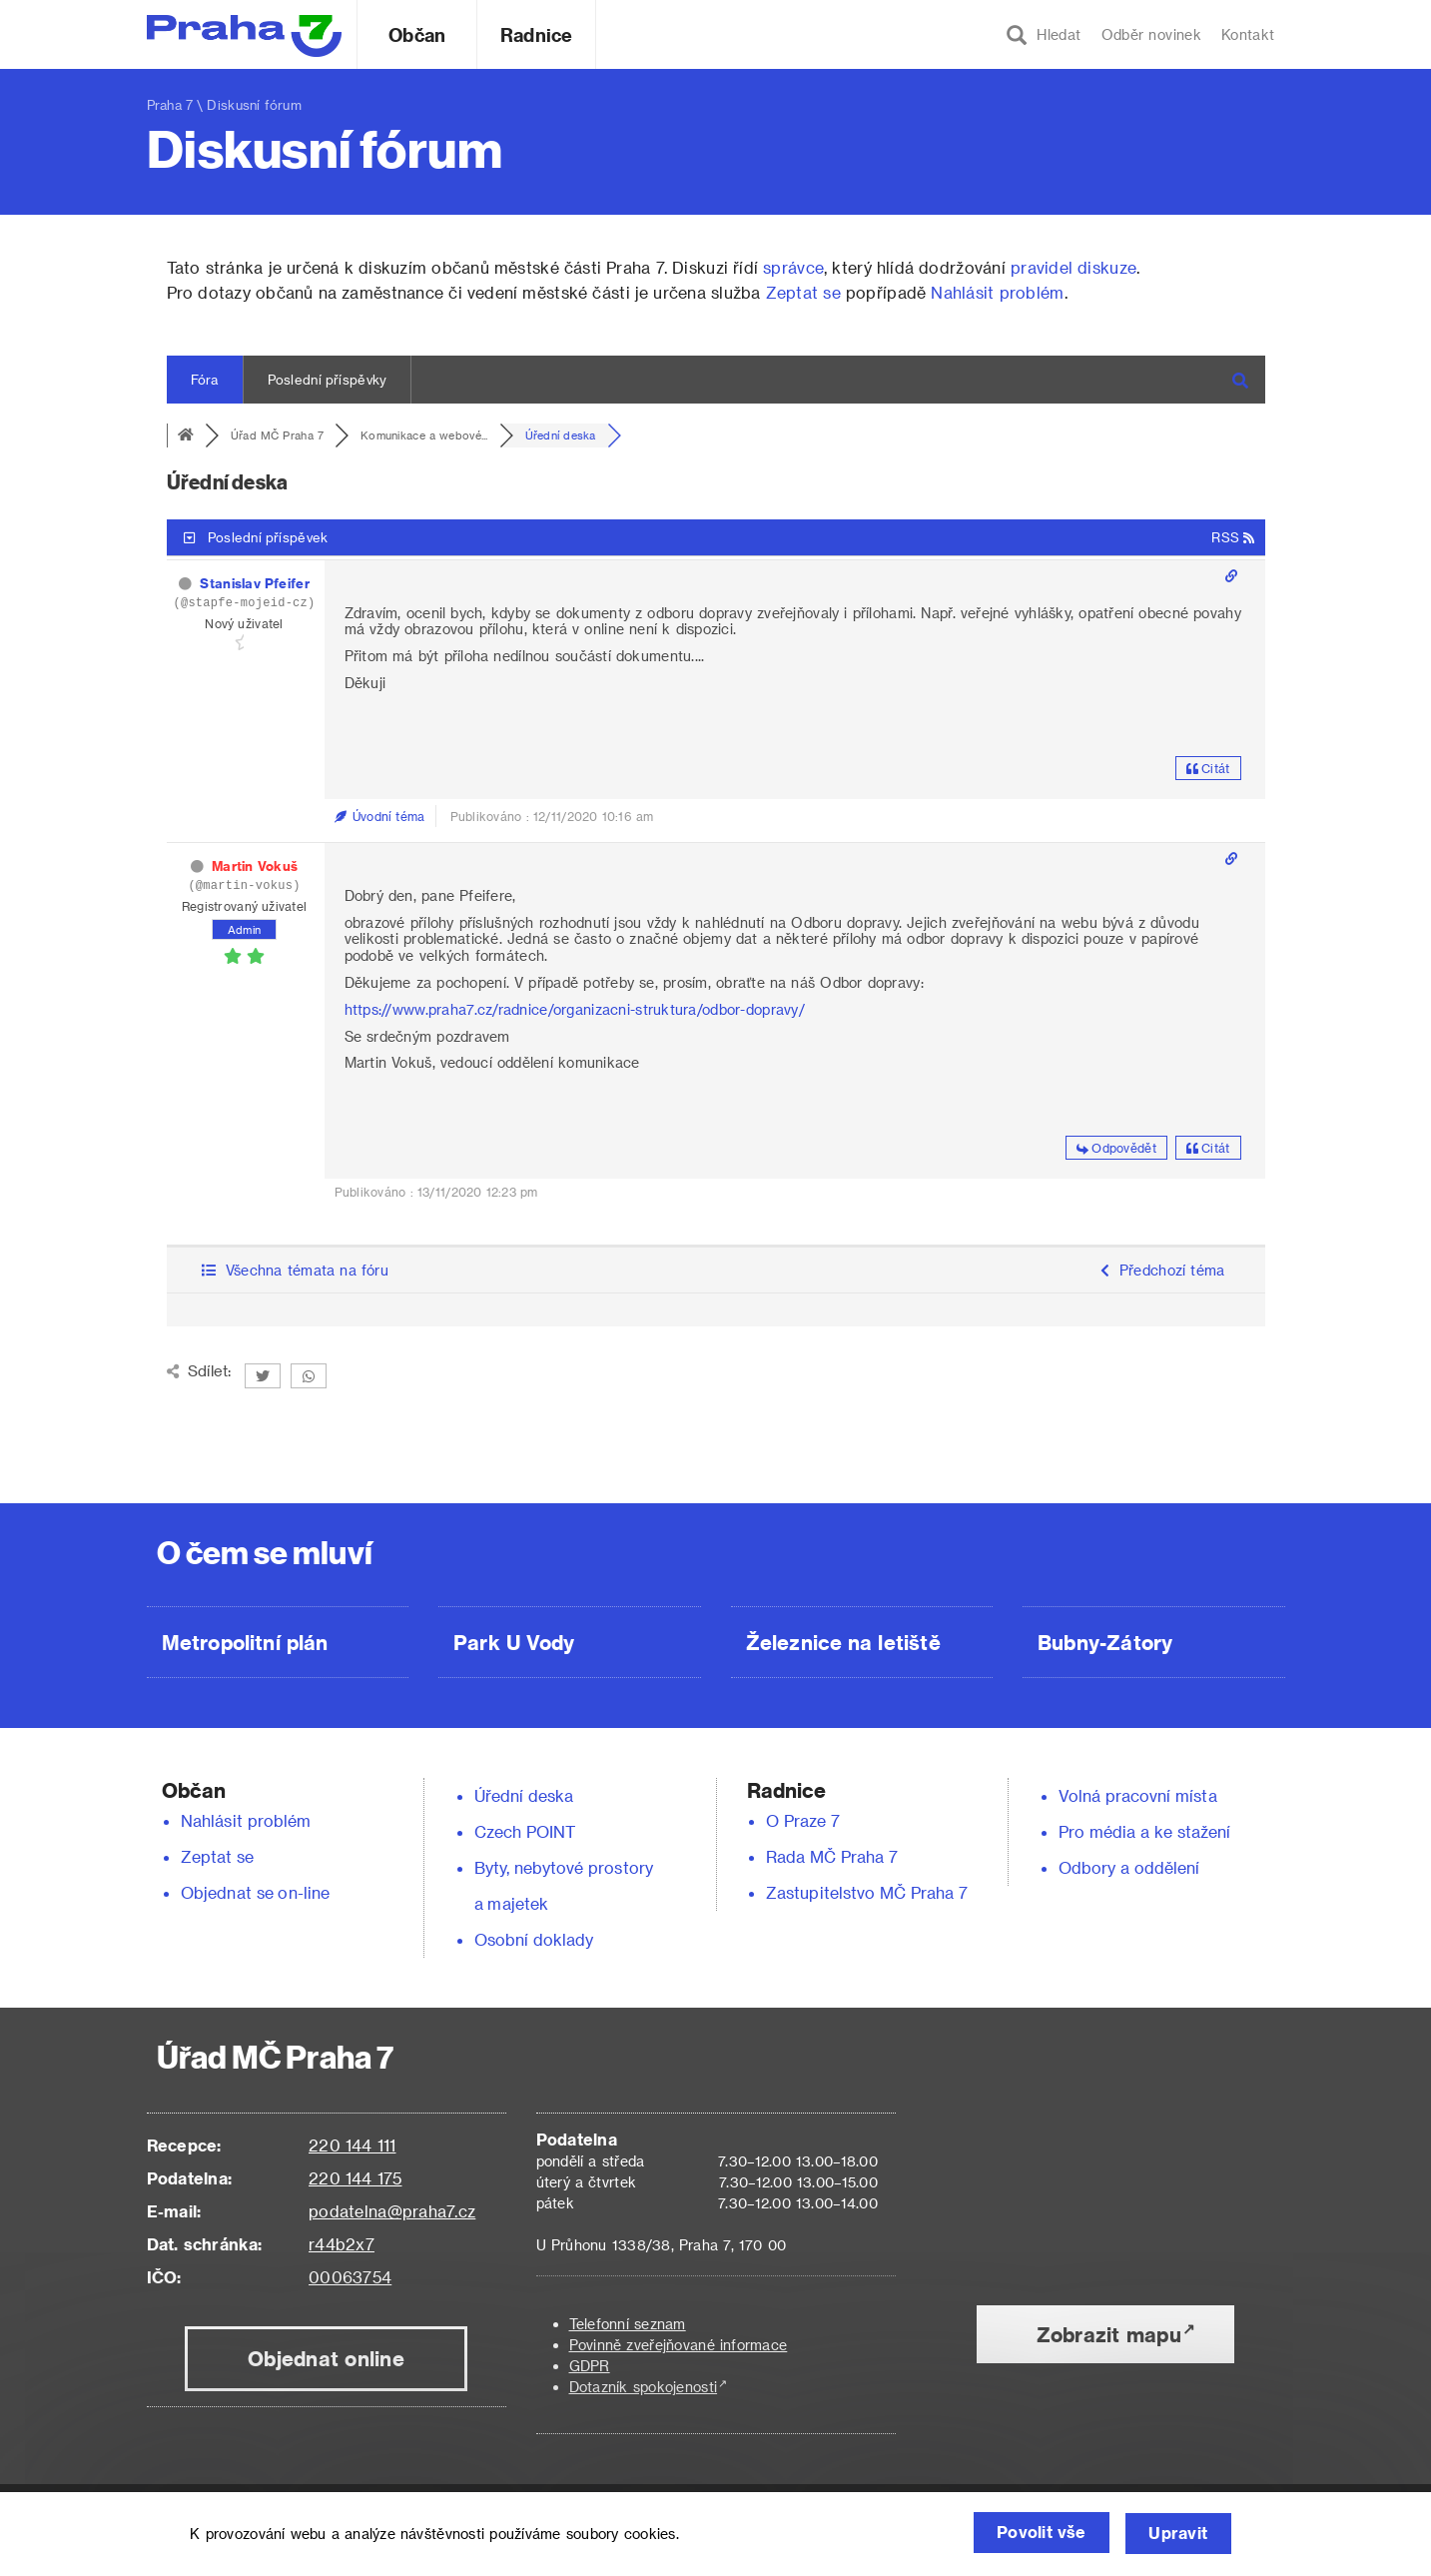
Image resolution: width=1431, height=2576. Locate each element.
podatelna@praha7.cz (392, 2210)
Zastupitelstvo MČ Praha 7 (867, 1892)
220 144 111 (352, 2145)
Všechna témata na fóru (295, 1270)
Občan (416, 34)
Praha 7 (170, 104)
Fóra (205, 379)
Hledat (1044, 35)
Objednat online (326, 2358)
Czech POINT (525, 1831)
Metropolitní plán (245, 1642)
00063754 (350, 2276)
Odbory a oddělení (1129, 1867)
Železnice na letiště (843, 1642)
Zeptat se (803, 292)
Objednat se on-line (255, 1892)
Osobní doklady (534, 1939)
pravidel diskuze (1073, 267)
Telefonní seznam (627, 2323)
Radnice (536, 34)
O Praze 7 (803, 1820)
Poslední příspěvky (327, 379)
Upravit (1176, 2533)
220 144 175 (355, 2177)
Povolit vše (1032, 2533)
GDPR (589, 2365)
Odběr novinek (1151, 34)
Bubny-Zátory (1105, 1642)
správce (793, 267)
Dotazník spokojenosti (643, 2386)
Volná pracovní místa (1138, 1795)
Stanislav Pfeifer (254, 582)
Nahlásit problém (997, 292)
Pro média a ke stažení (1145, 1831)
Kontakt (1248, 34)
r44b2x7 (341, 2243)
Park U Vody (514, 1642)
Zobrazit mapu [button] (1109, 2334)
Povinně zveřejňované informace (678, 2344)
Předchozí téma (1162, 1270)
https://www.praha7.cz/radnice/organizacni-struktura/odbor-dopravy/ (575, 1009)
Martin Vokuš (255, 865)
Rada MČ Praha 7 (832, 1856)
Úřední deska (524, 1795)
